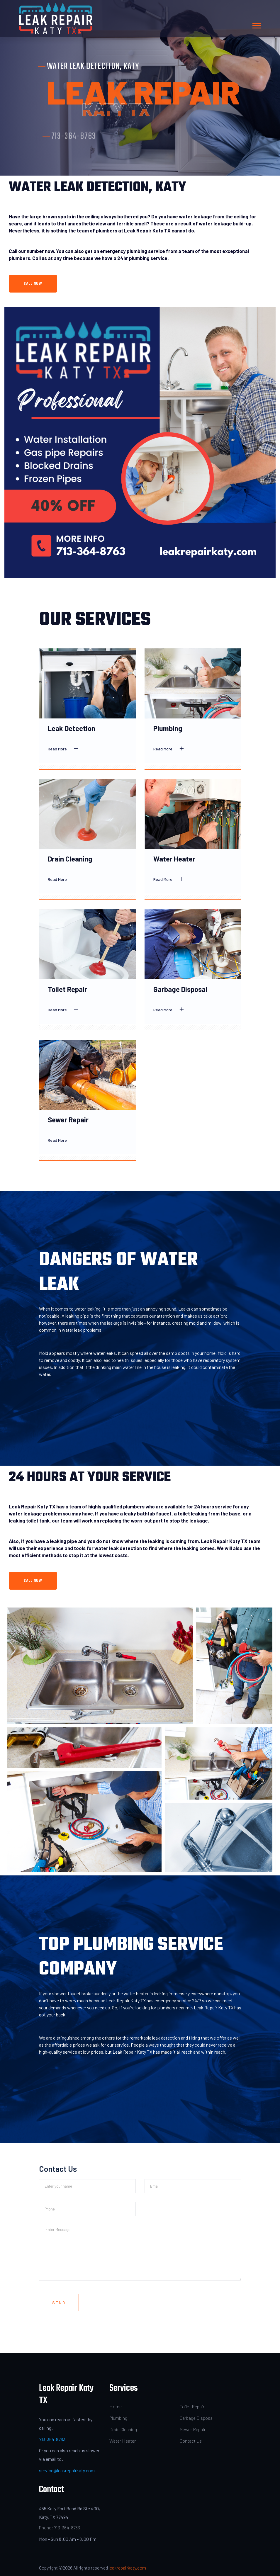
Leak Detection (71, 728)
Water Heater (174, 858)
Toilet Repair (67, 989)
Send (59, 2302)
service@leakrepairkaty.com (67, 2470)
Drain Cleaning (70, 858)
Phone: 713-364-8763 (59, 2527)
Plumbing (167, 728)
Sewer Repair (68, 1119)
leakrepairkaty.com (127, 2567)
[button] (256, 24)
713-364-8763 (52, 2439)
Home (115, 2406)
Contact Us (191, 2441)
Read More (65, 748)
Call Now (33, 283)
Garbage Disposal (180, 989)
